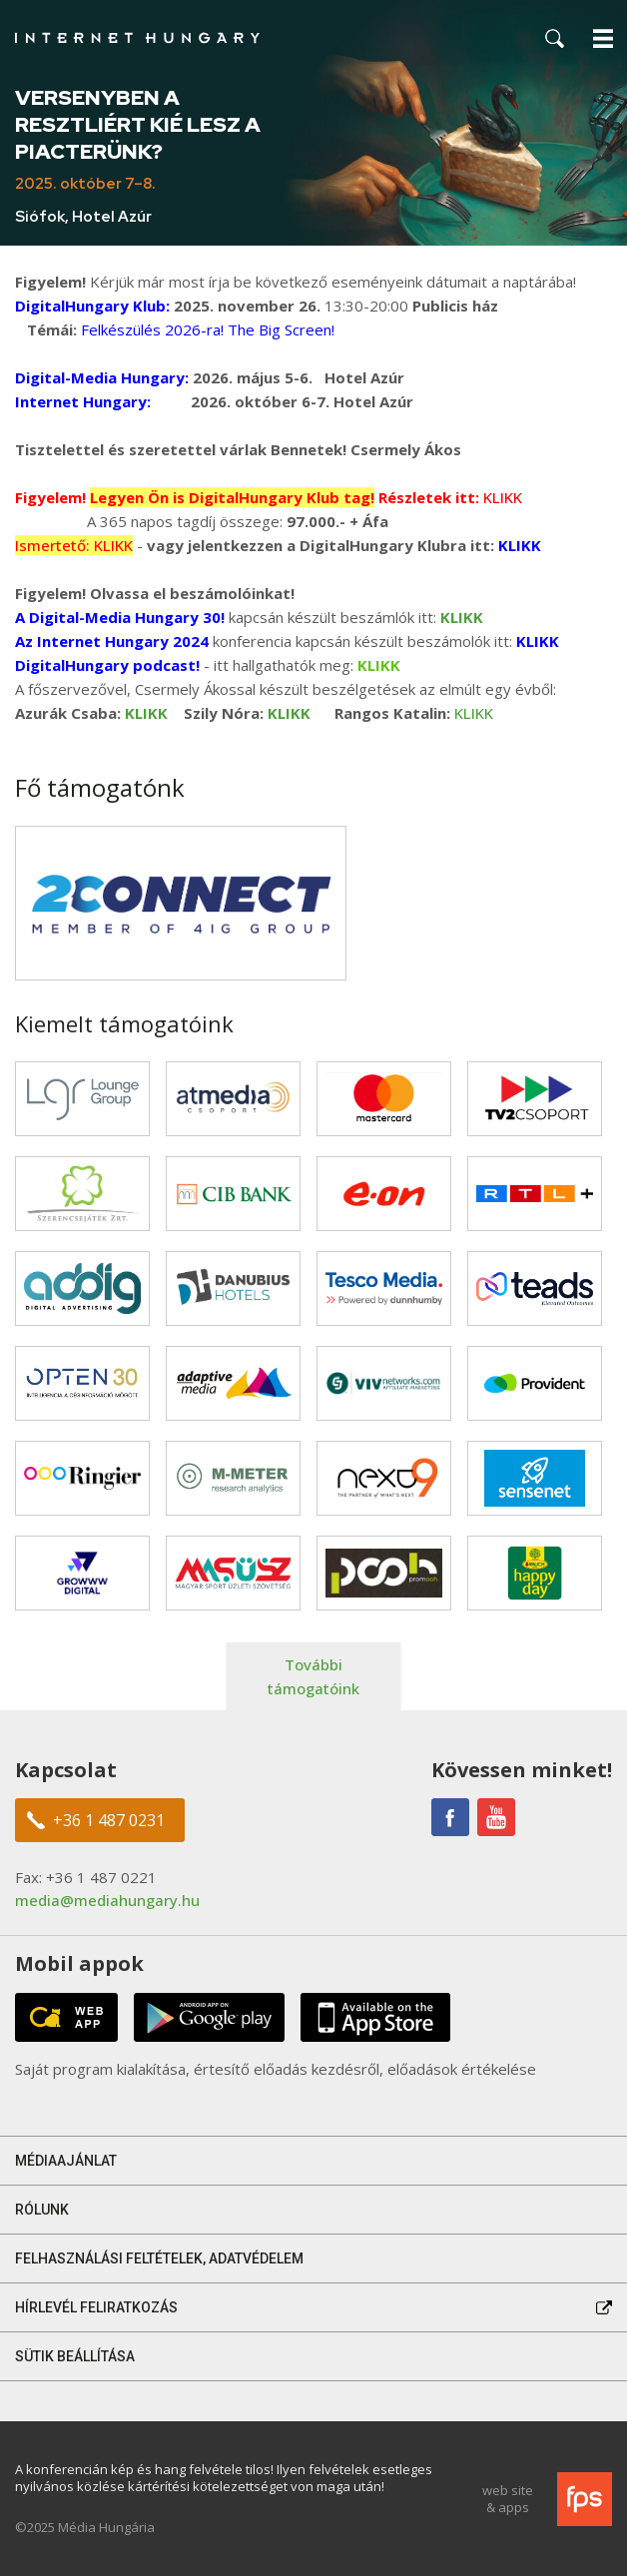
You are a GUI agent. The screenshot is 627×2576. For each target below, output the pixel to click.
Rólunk (42, 2210)
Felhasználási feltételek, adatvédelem (159, 2258)
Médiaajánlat (66, 2161)
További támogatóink (313, 1676)
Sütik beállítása (75, 2356)
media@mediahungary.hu (107, 1900)
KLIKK (473, 713)
